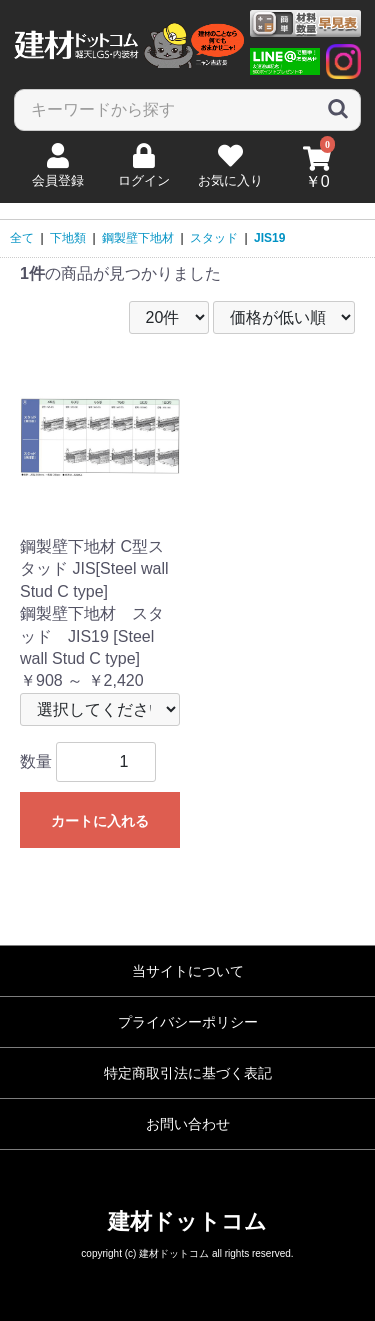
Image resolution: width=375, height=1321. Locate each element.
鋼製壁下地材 (138, 238)
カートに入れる (100, 821)
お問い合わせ (188, 1124)
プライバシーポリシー (188, 1022)
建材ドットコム (187, 1221)
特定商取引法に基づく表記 (188, 1073)
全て (22, 238)
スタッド (214, 238)
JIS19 (269, 238)
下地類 (68, 238)
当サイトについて (188, 971)
